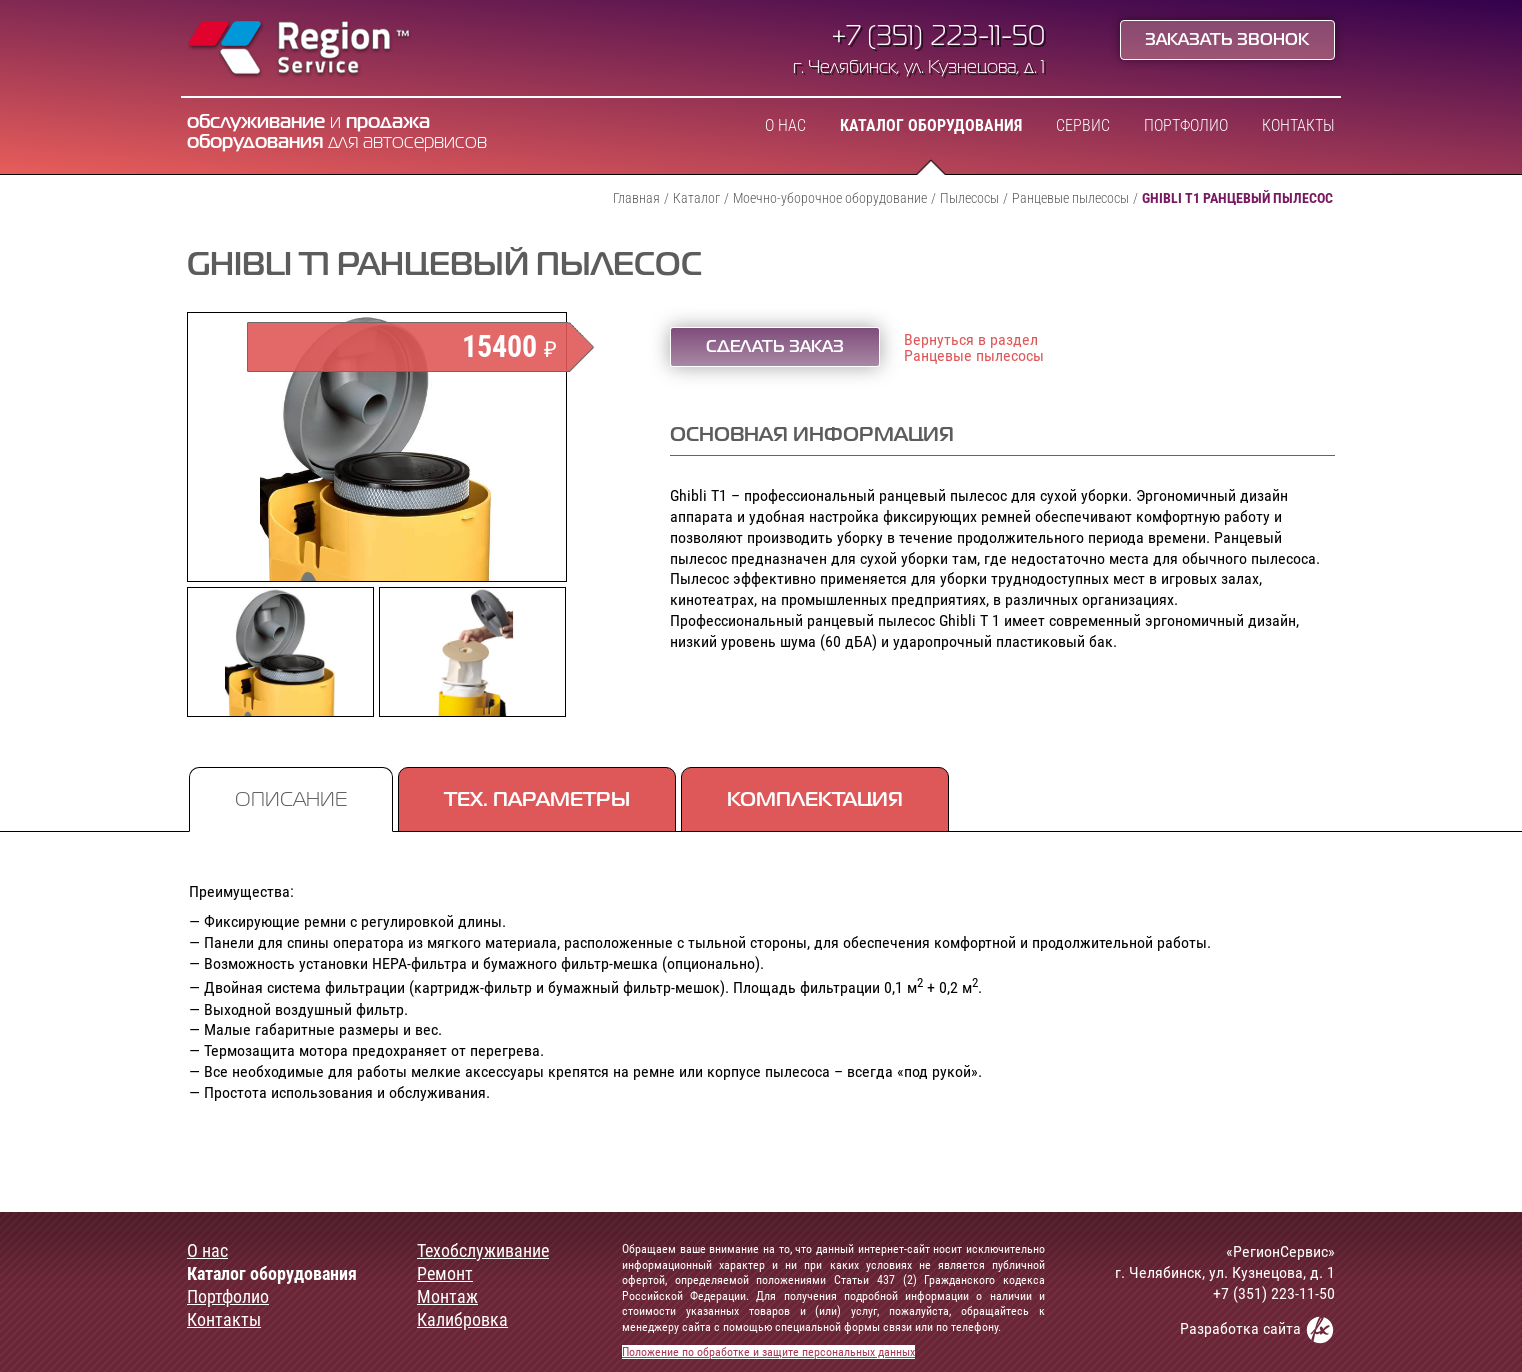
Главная (636, 198)
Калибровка (462, 1320)
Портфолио (1186, 126)
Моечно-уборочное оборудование (830, 198)
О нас (785, 126)
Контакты (1298, 126)
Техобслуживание (483, 1251)
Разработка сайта (1257, 1329)
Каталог (696, 198)
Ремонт (445, 1274)
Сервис (1083, 126)
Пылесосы (969, 198)
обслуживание (256, 122)
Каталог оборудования (931, 126)
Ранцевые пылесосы (1070, 198)
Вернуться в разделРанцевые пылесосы (974, 348)
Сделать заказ (775, 348)
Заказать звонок (1227, 41)
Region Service (299, 50)
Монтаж (447, 1297)
